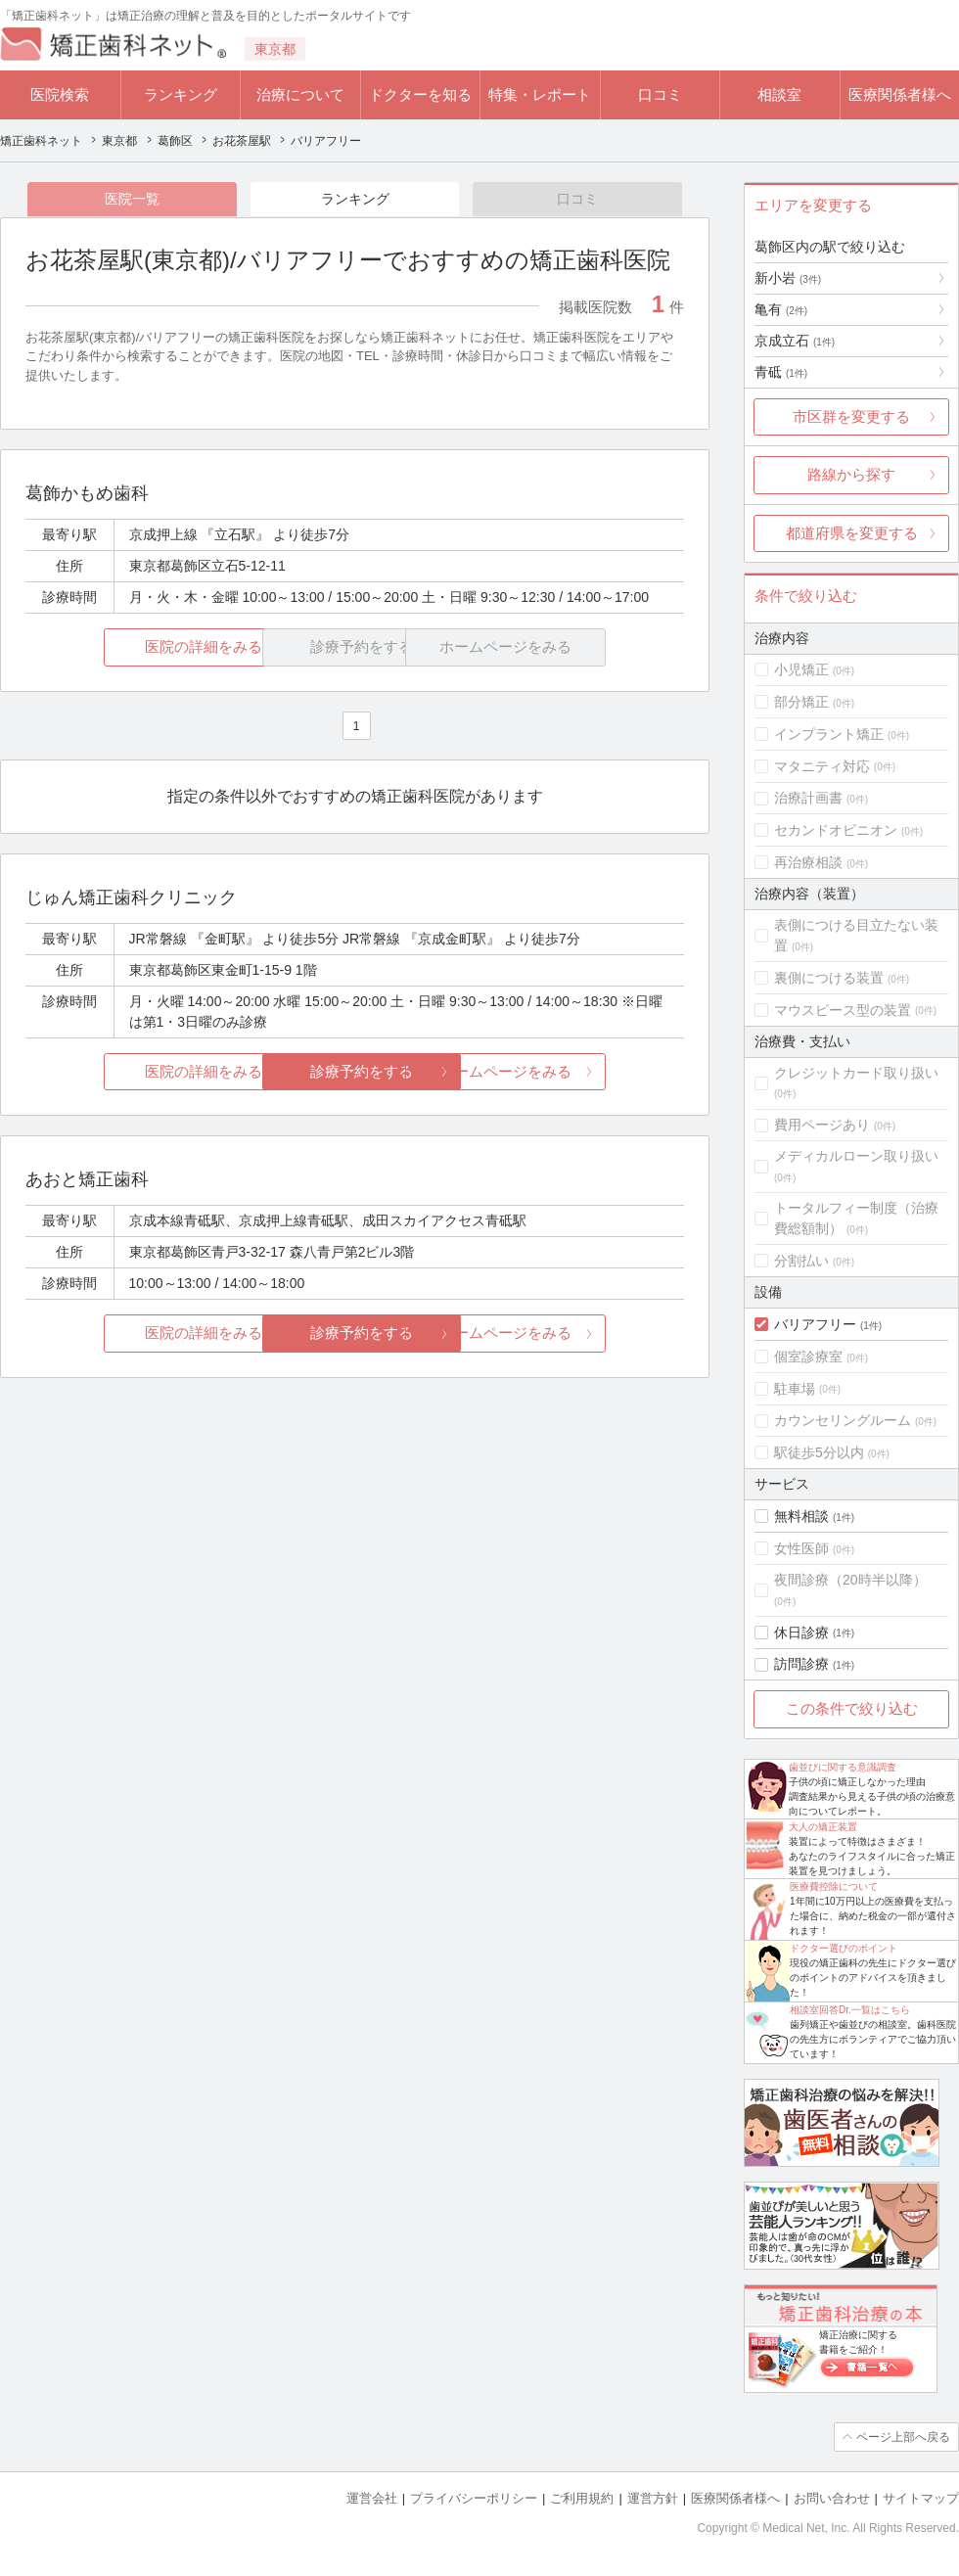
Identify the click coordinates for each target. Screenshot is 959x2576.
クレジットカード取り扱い (856, 1073)
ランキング (180, 94)
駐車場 (794, 1389)
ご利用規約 (582, 2498)
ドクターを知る (420, 94)
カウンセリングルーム (842, 1420)
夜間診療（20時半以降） (850, 1579)
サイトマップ (921, 2498)
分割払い (801, 1260)
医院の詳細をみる (135, 647)
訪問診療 (801, 1664)
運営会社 (371, 2498)
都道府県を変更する (852, 533)
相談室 (779, 94)
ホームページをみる (575, 1071)
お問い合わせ (832, 2498)
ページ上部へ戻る (903, 2437)
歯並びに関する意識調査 (842, 1767)
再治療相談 (808, 862)
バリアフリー (815, 1324)
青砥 (780, 372)
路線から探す (851, 474)
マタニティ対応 (822, 766)
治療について (300, 94)
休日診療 (801, 1632)
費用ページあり (822, 1124)
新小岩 (787, 278)
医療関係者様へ (899, 94)
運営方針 (652, 2498)
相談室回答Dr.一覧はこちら (850, 2009)
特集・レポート (539, 94)
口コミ (660, 94)
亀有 (780, 309)
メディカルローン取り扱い (856, 1156)
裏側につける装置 (829, 978)
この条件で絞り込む (852, 1708)
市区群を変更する (851, 416)
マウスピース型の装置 (842, 1010)
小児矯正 (801, 669)
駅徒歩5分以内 (819, 1452)
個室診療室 (808, 1356)
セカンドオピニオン (835, 830)
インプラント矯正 (829, 734)
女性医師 (801, 1548)
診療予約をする (354, 1071)
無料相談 (801, 1516)
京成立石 (794, 340)
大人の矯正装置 (823, 1826)
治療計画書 (808, 797)
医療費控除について (834, 1886)
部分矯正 (801, 702)
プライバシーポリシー (473, 2498)
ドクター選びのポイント (843, 1948)
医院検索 (59, 94)
